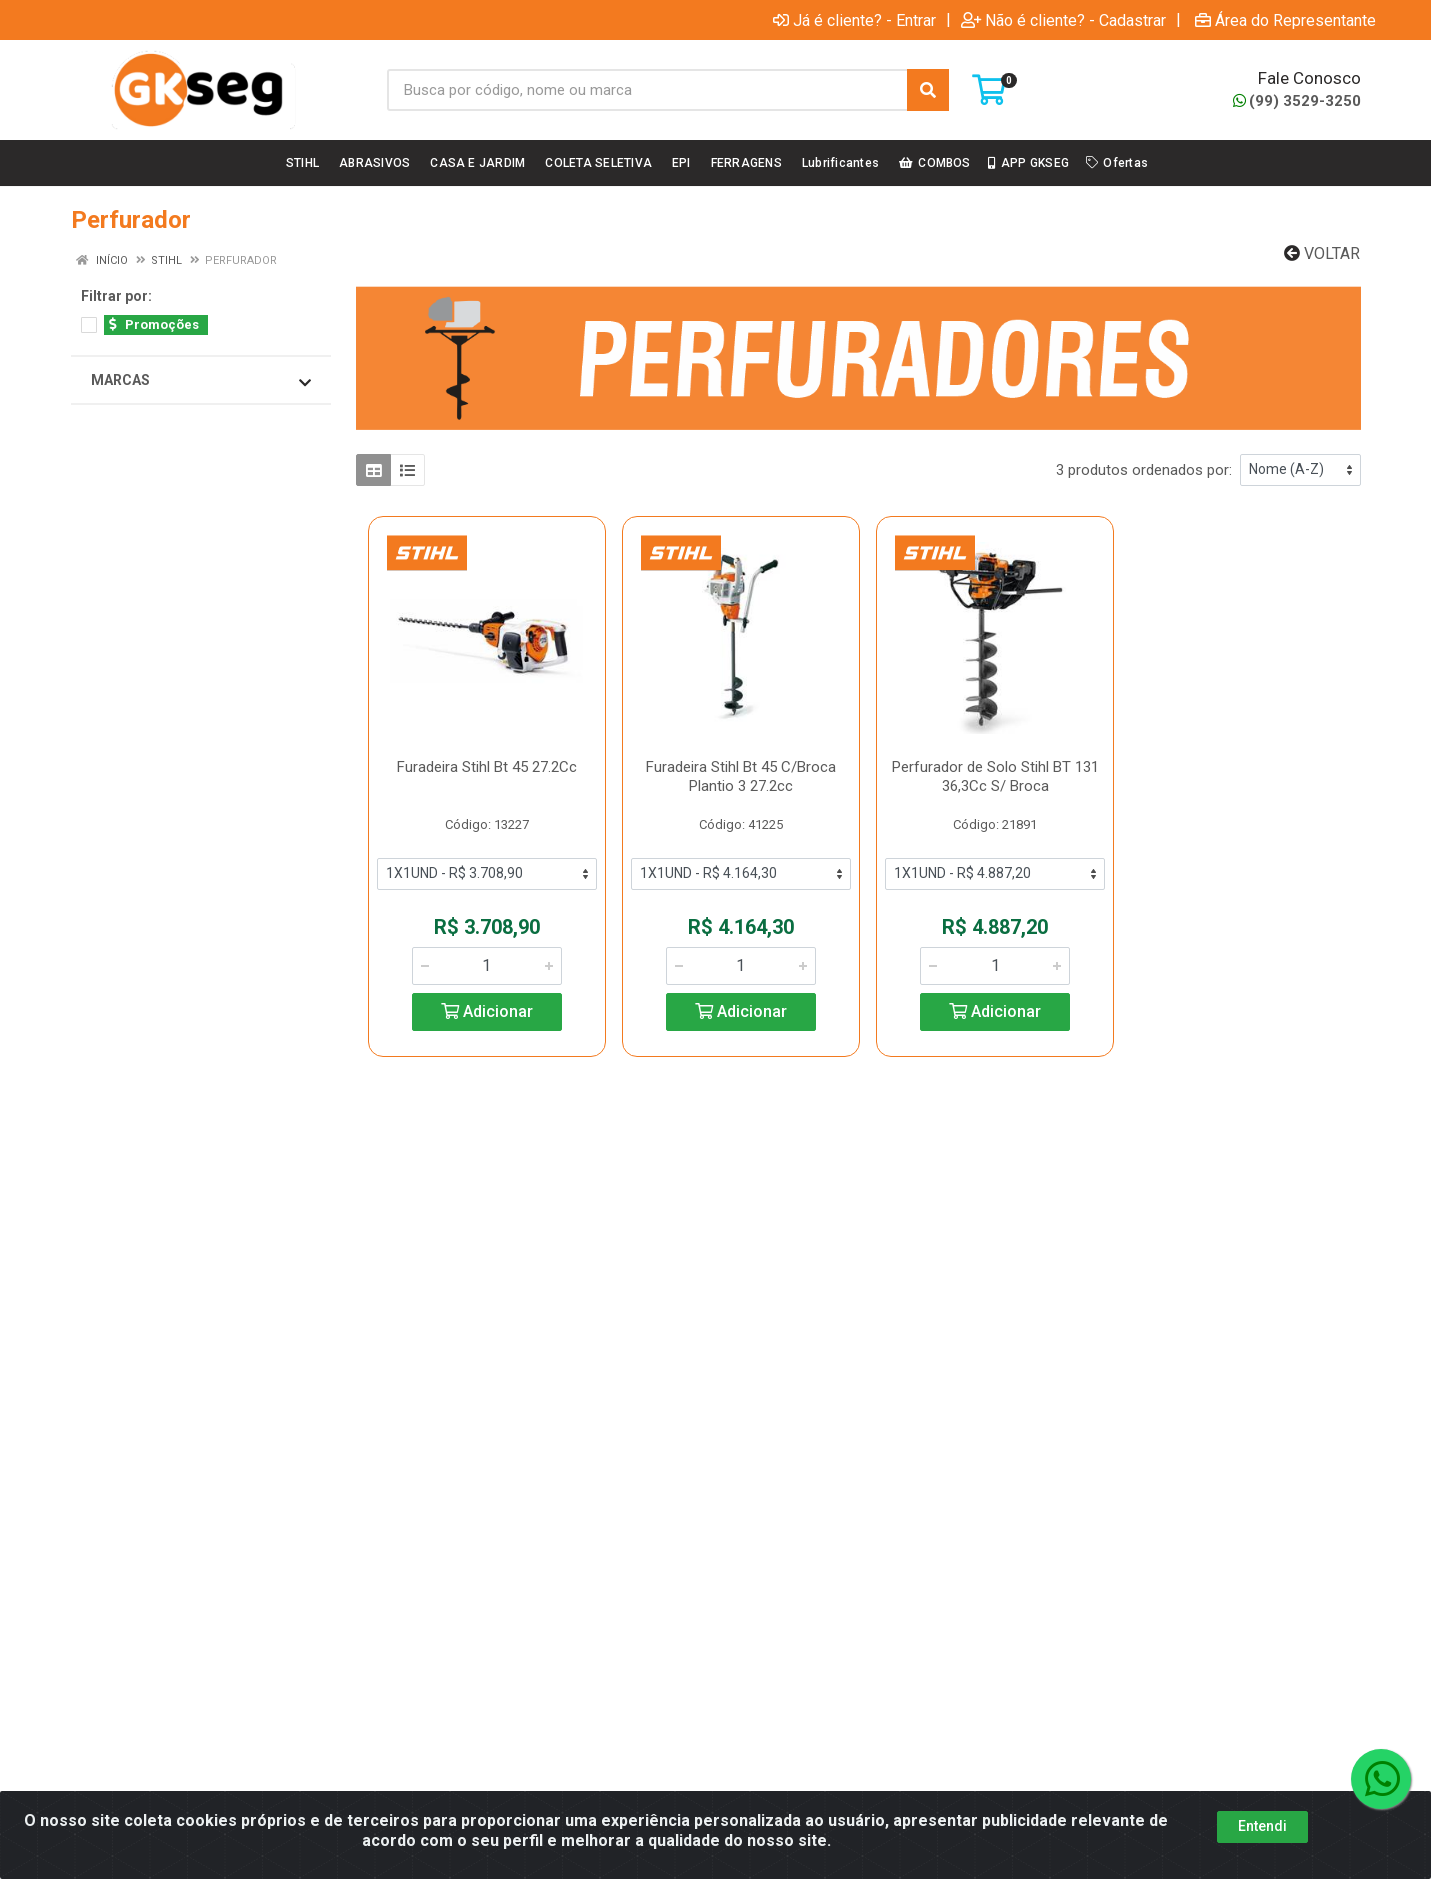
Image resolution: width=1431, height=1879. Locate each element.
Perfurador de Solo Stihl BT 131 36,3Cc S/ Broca (995, 776)
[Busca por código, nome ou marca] (648, 90)
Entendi (1262, 1826)
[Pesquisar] (928, 90)
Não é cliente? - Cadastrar (1063, 20)
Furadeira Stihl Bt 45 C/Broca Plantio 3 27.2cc (741, 776)
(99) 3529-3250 (1297, 101)
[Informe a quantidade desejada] (487, 966)
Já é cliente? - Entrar (854, 20)
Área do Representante (1285, 20)
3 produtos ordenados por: (1144, 470)
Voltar (1322, 253)
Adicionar (487, 1011)
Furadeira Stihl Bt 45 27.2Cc (487, 767)
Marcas (201, 381)
